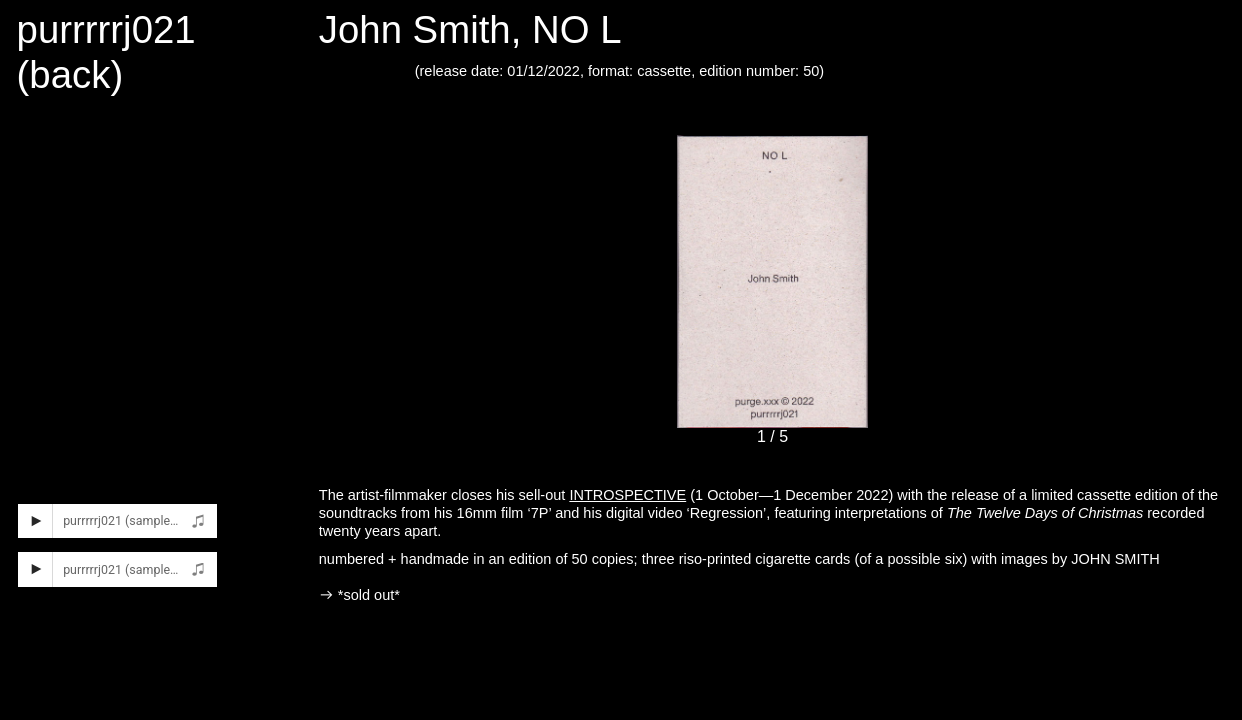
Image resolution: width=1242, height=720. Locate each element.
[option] (772, 306)
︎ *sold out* (359, 595)
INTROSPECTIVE (627, 495)
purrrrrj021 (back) (106, 52)
